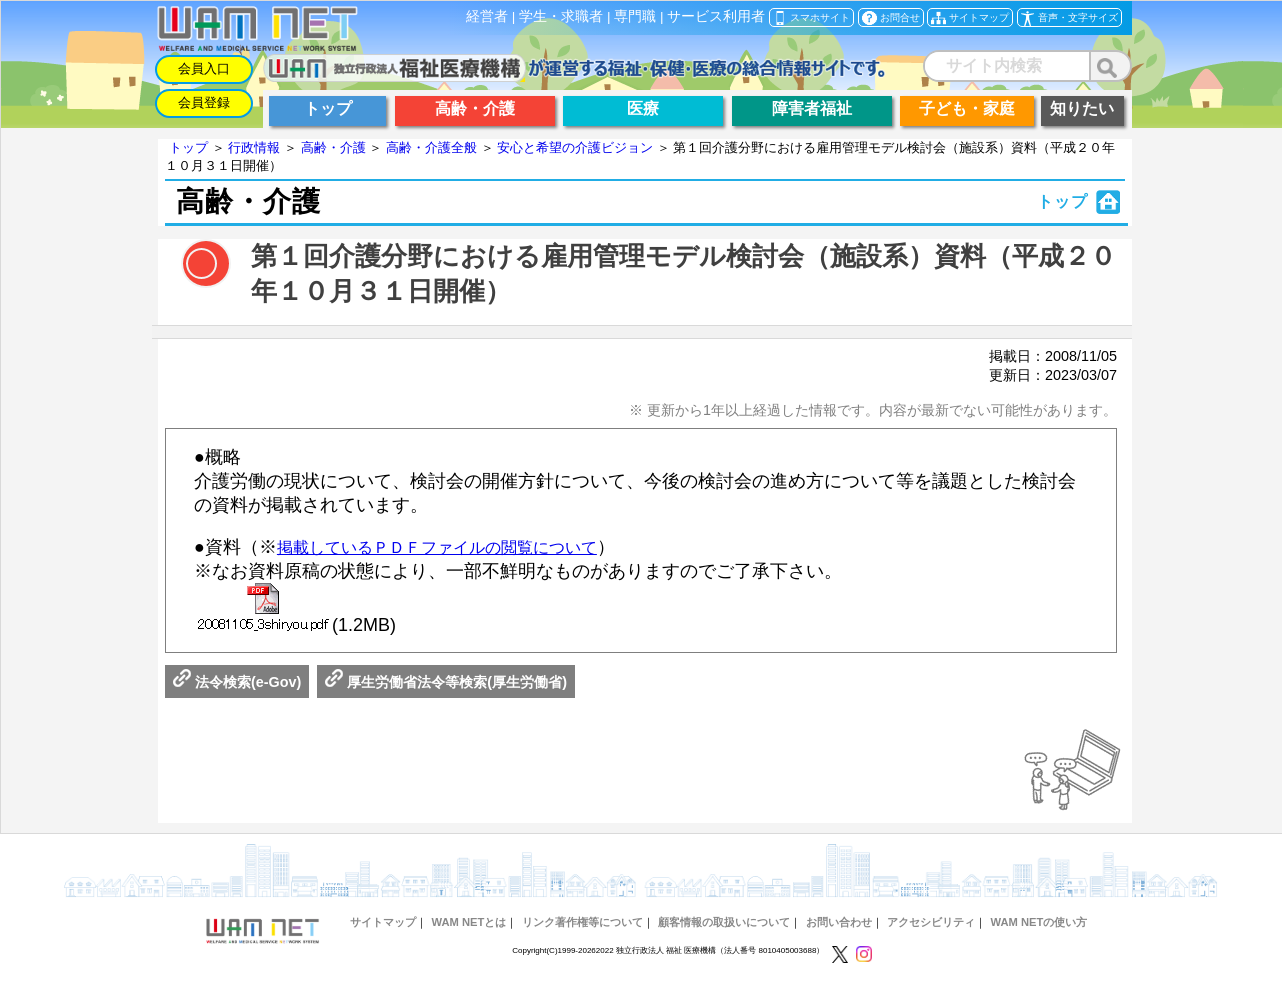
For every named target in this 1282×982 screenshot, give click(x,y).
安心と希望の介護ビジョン (575, 147)
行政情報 (254, 147)
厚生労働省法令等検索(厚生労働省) (446, 682)
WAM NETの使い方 (1039, 922)
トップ (188, 147)
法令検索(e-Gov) (237, 682)
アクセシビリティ (931, 922)
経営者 (487, 16)
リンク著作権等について (582, 922)
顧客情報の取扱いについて (724, 922)
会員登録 (204, 102)
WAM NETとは (468, 922)
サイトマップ (383, 922)
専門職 (635, 16)
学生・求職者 (561, 16)
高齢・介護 (333, 147)
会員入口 (204, 68)
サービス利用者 (716, 16)
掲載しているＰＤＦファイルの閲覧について (437, 547)
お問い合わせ (839, 922)
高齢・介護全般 (431, 147)
